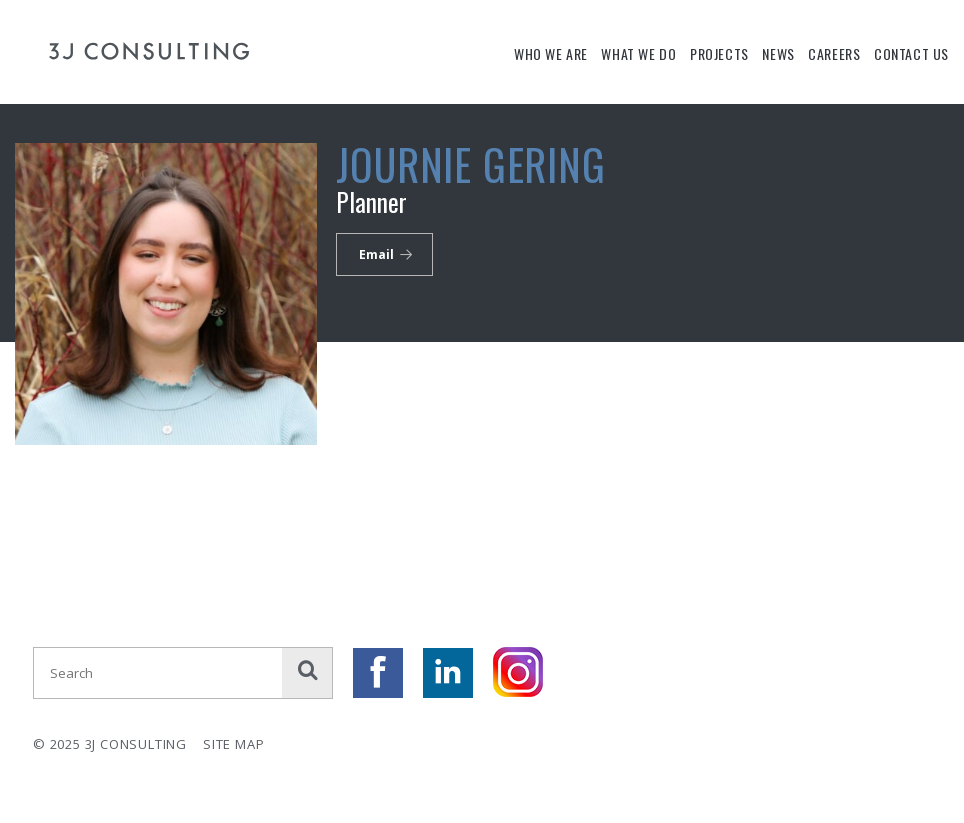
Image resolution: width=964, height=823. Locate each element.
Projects (719, 53)
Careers (834, 53)
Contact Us (911, 53)
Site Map (233, 744)
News (778, 53)
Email (376, 254)
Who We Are (551, 53)
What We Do (638, 53)
